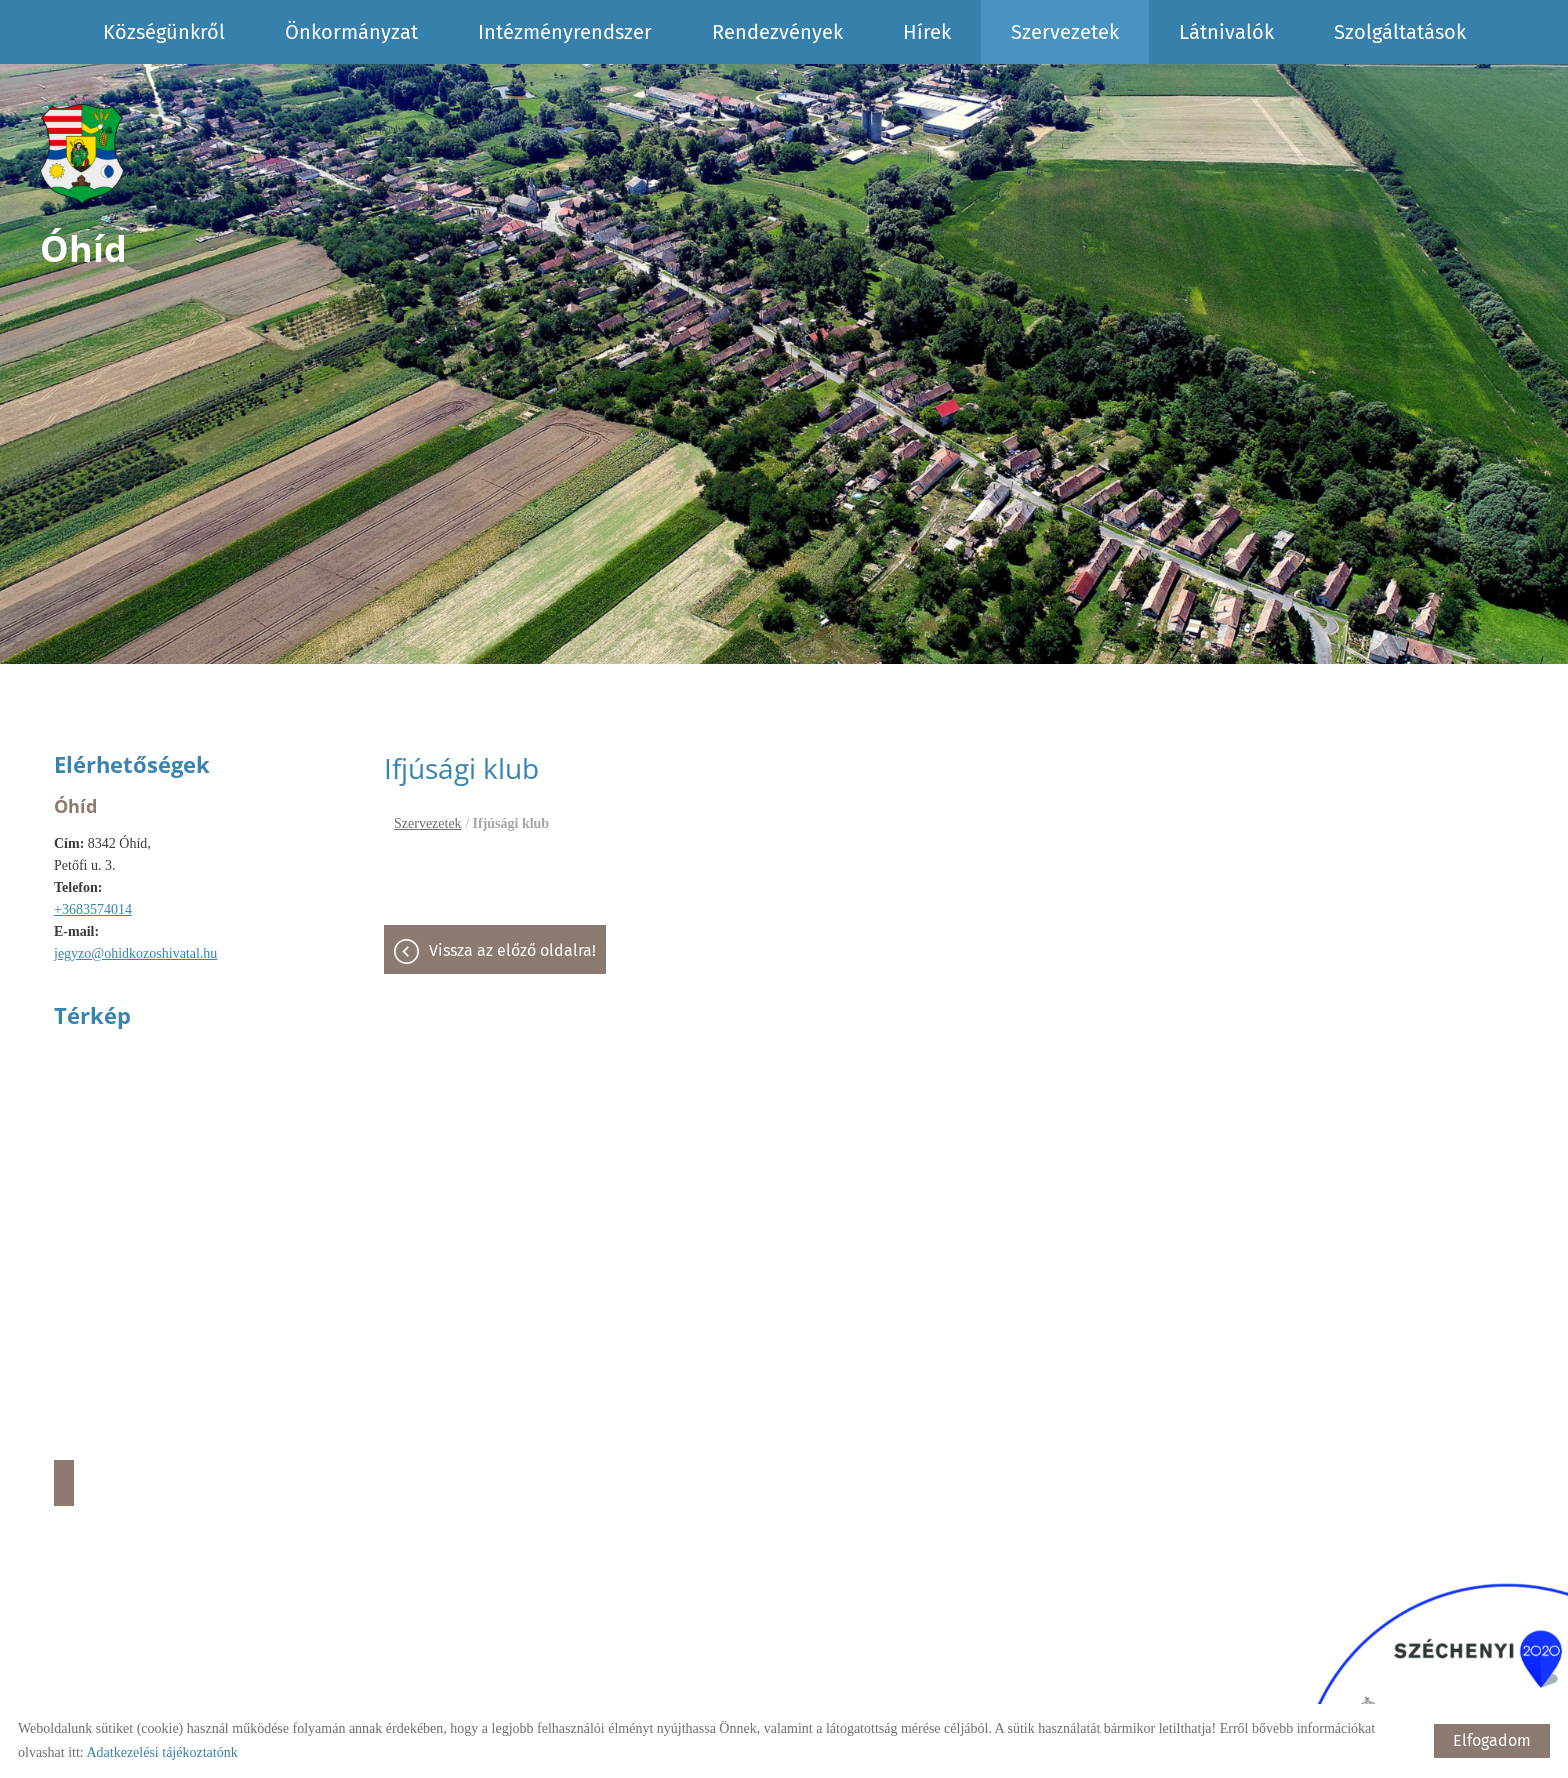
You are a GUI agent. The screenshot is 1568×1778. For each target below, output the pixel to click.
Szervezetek (1065, 32)
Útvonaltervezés (64, 1483)
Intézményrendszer (565, 32)
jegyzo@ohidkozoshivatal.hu (135, 953)
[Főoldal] (83, 154)
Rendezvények (777, 32)
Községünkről (164, 32)
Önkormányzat (351, 32)
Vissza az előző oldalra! (512, 950)
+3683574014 (93, 909)
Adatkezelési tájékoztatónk (161, 1752)
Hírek (927, 32)
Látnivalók (1226, 32)
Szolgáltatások (1400, 32)
